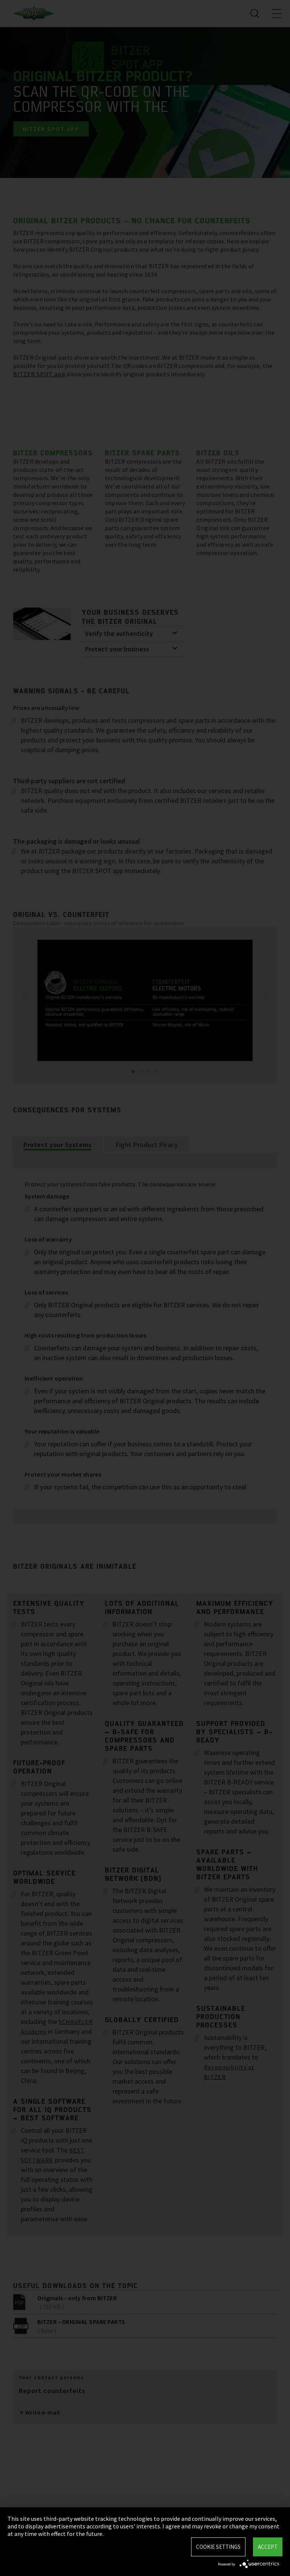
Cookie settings (218, 2546)
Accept (268, 2546)
